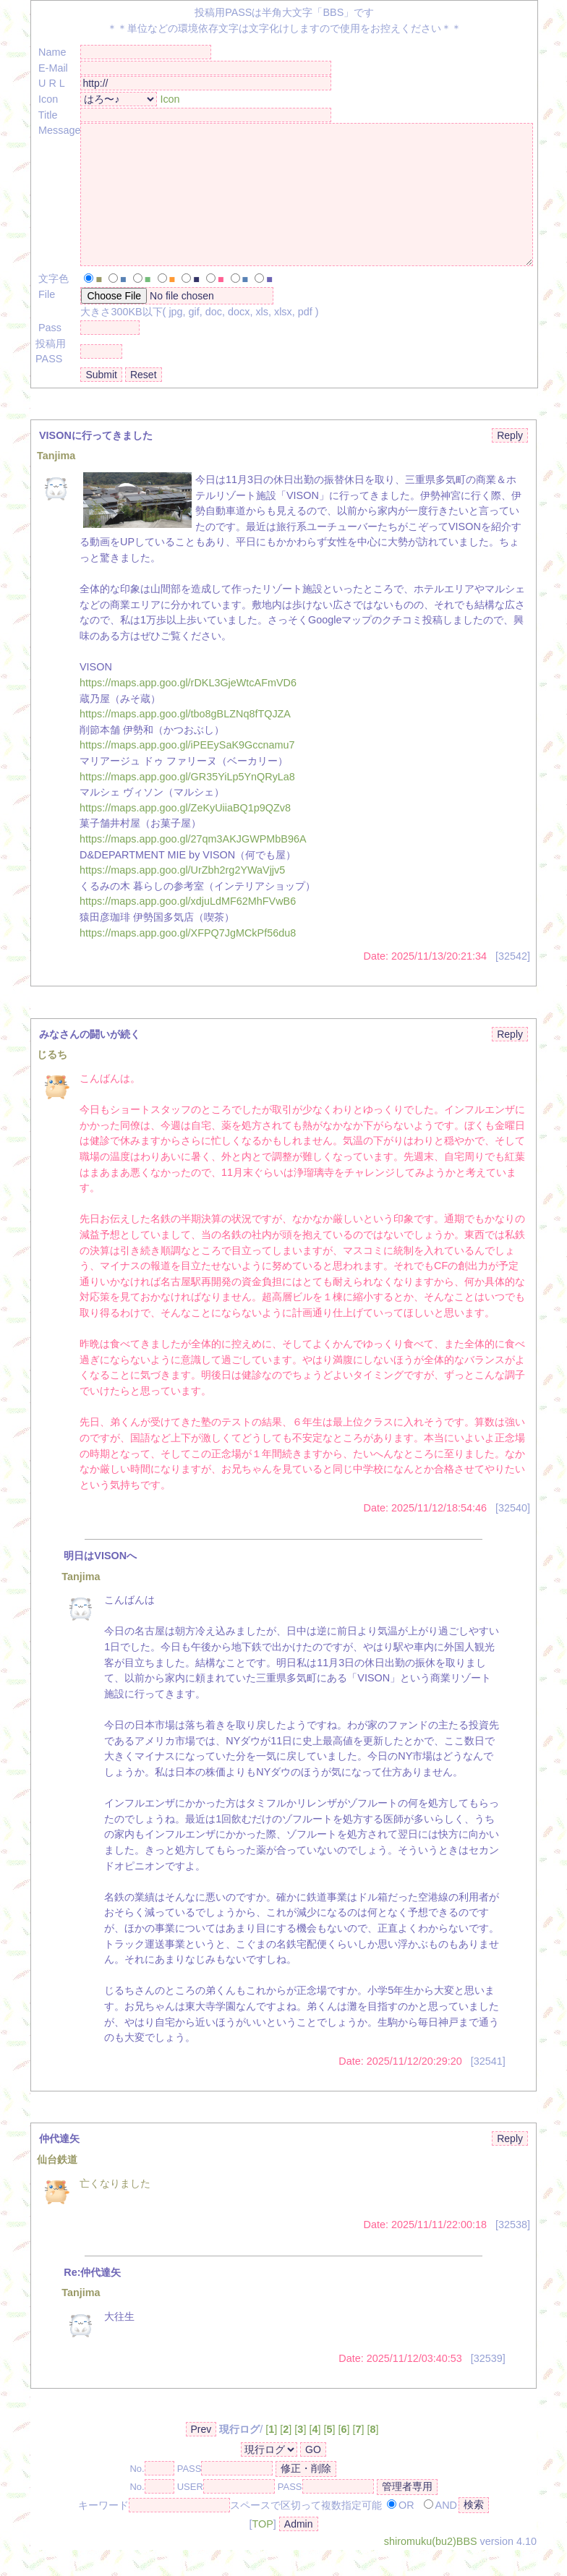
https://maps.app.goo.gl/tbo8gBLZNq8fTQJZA (185, 740)
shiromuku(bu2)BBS (430, 2567)
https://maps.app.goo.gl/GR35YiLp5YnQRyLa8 (187, 803)
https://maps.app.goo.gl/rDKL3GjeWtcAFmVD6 (188, 709)
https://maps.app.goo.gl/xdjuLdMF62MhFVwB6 (188, 927)
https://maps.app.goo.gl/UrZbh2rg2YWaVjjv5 (182, 896)
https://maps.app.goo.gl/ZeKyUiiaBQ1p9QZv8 (185, 834)
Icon (169, 99)
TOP (262, 2550)
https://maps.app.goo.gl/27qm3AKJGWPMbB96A (193, 865)
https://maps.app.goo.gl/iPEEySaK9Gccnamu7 (187, 771)
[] (271, 2455)
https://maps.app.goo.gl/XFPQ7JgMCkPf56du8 (188, 959)
